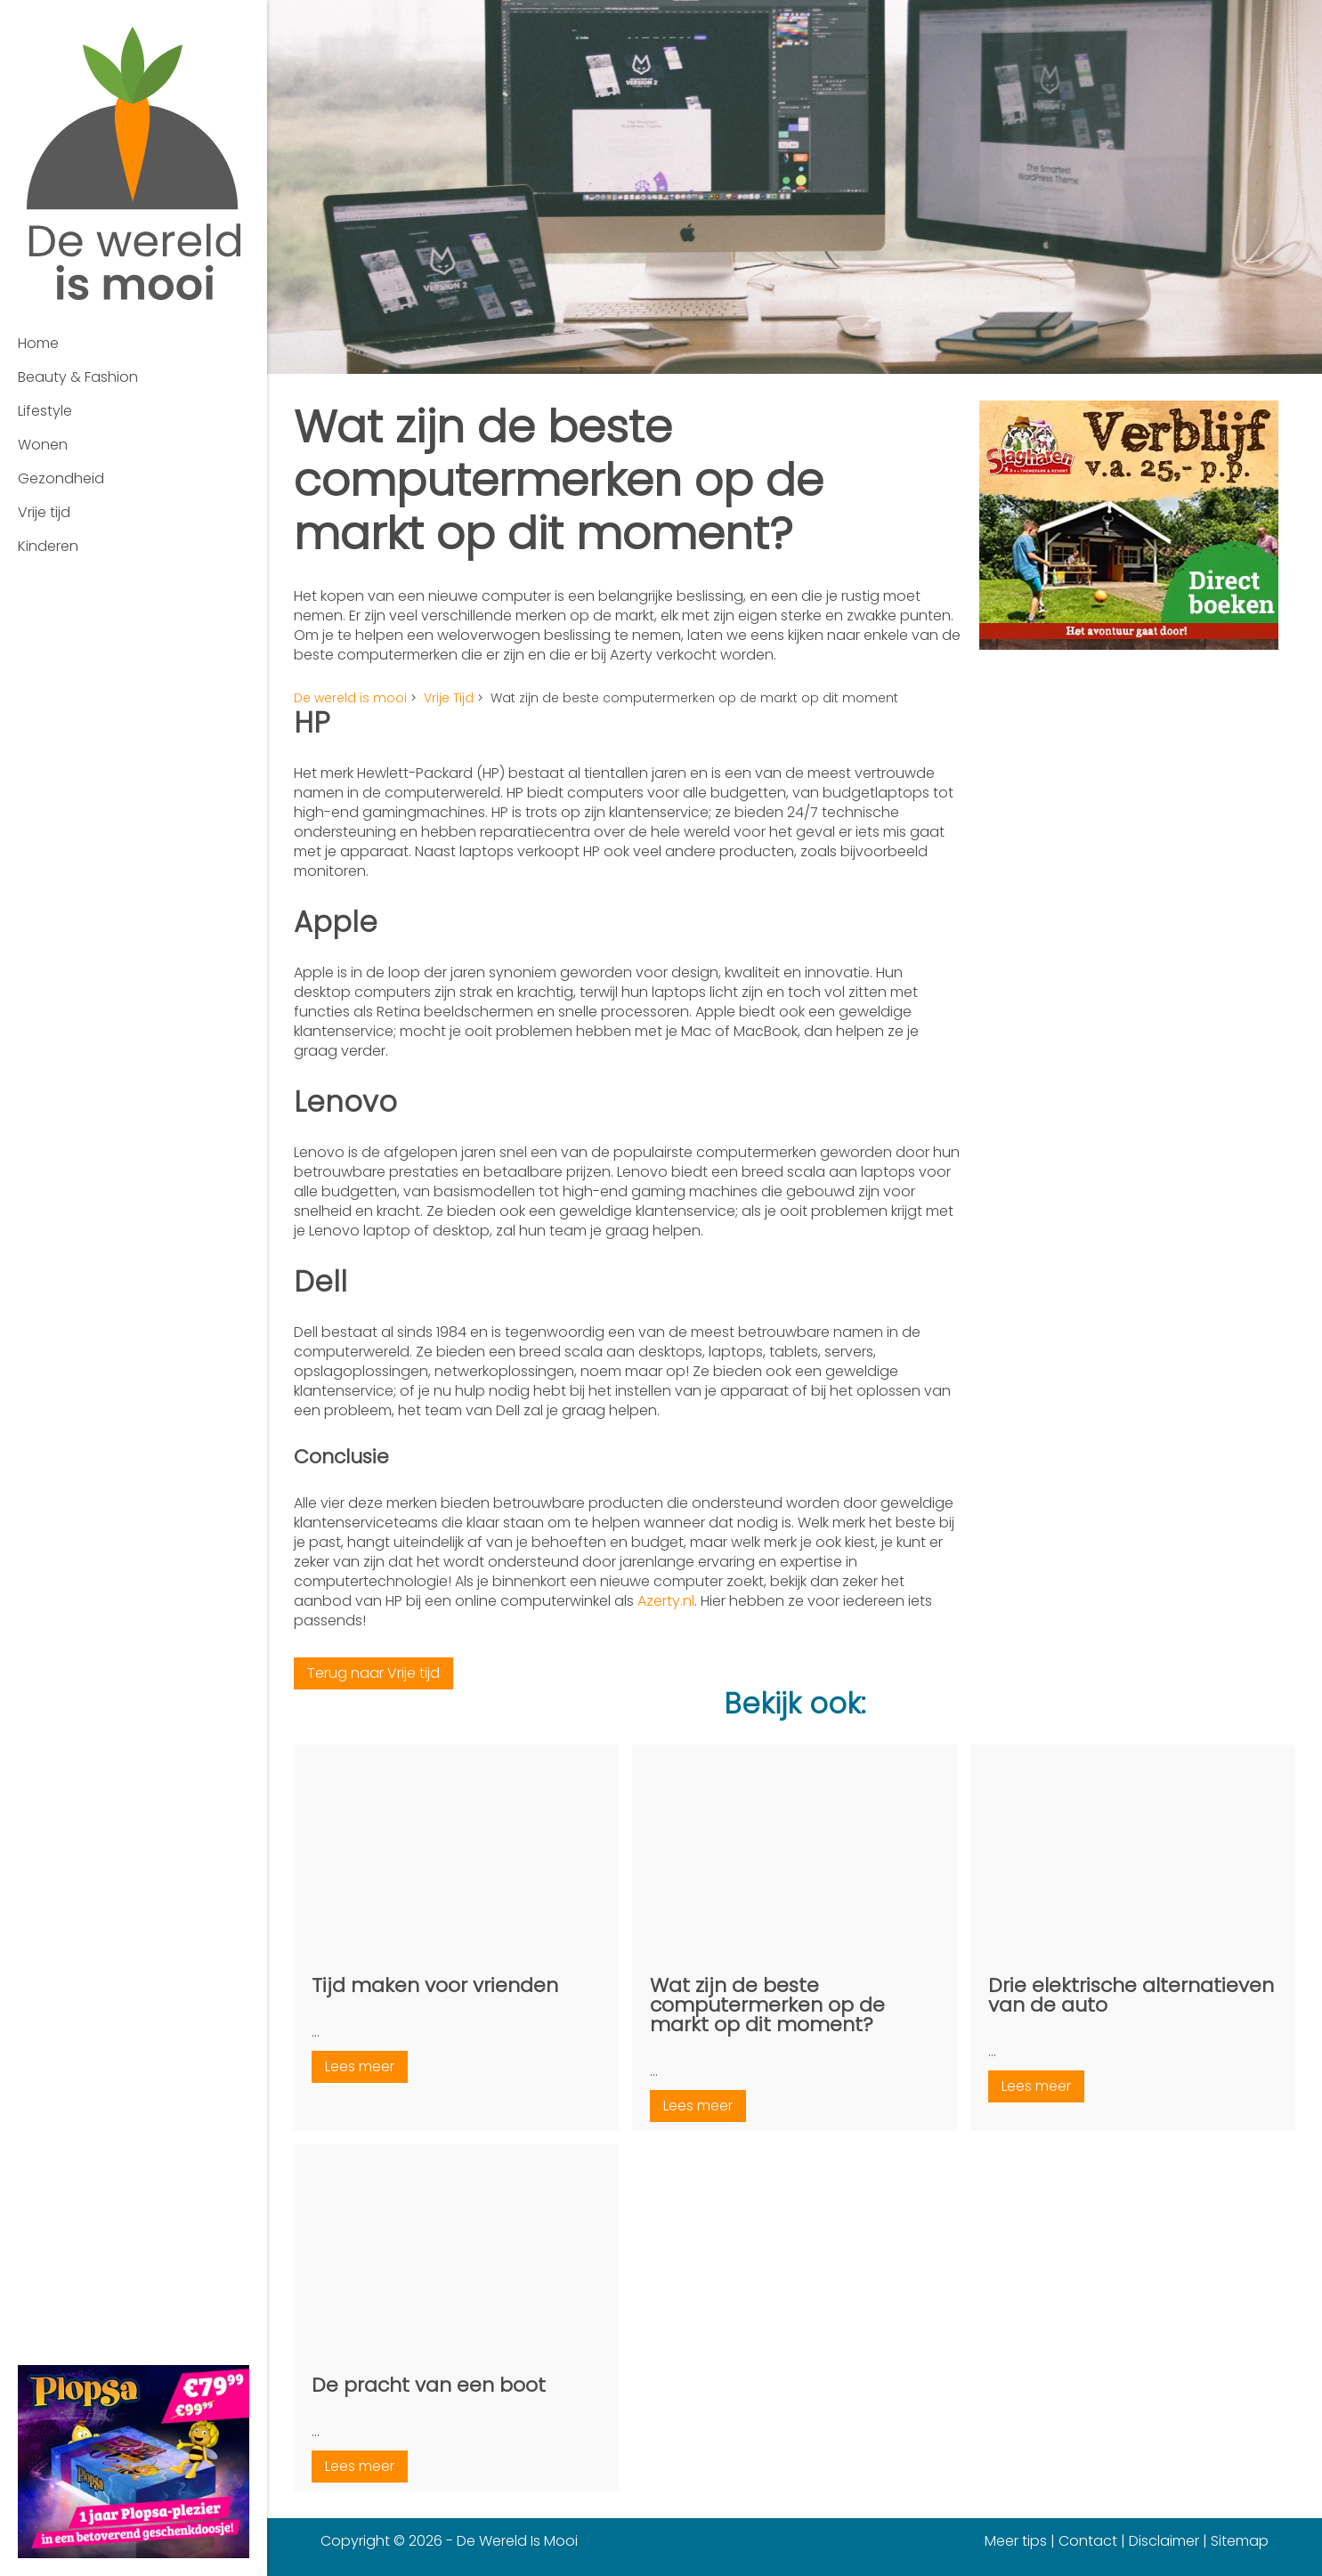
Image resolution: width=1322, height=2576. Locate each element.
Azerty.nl (665, 1601)
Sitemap (1240, 2541)
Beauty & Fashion (78, 377)
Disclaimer (1164, 2541)
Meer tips (1016, 2541)
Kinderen (48, 546)
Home (38, 343)
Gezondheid (61, 478)
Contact (1087, 2541)
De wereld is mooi (350, 698)
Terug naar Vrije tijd (373, 1673)
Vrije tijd (44, 512)
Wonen (43, 444)
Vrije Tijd (449, 698)
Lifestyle (45, 411)
